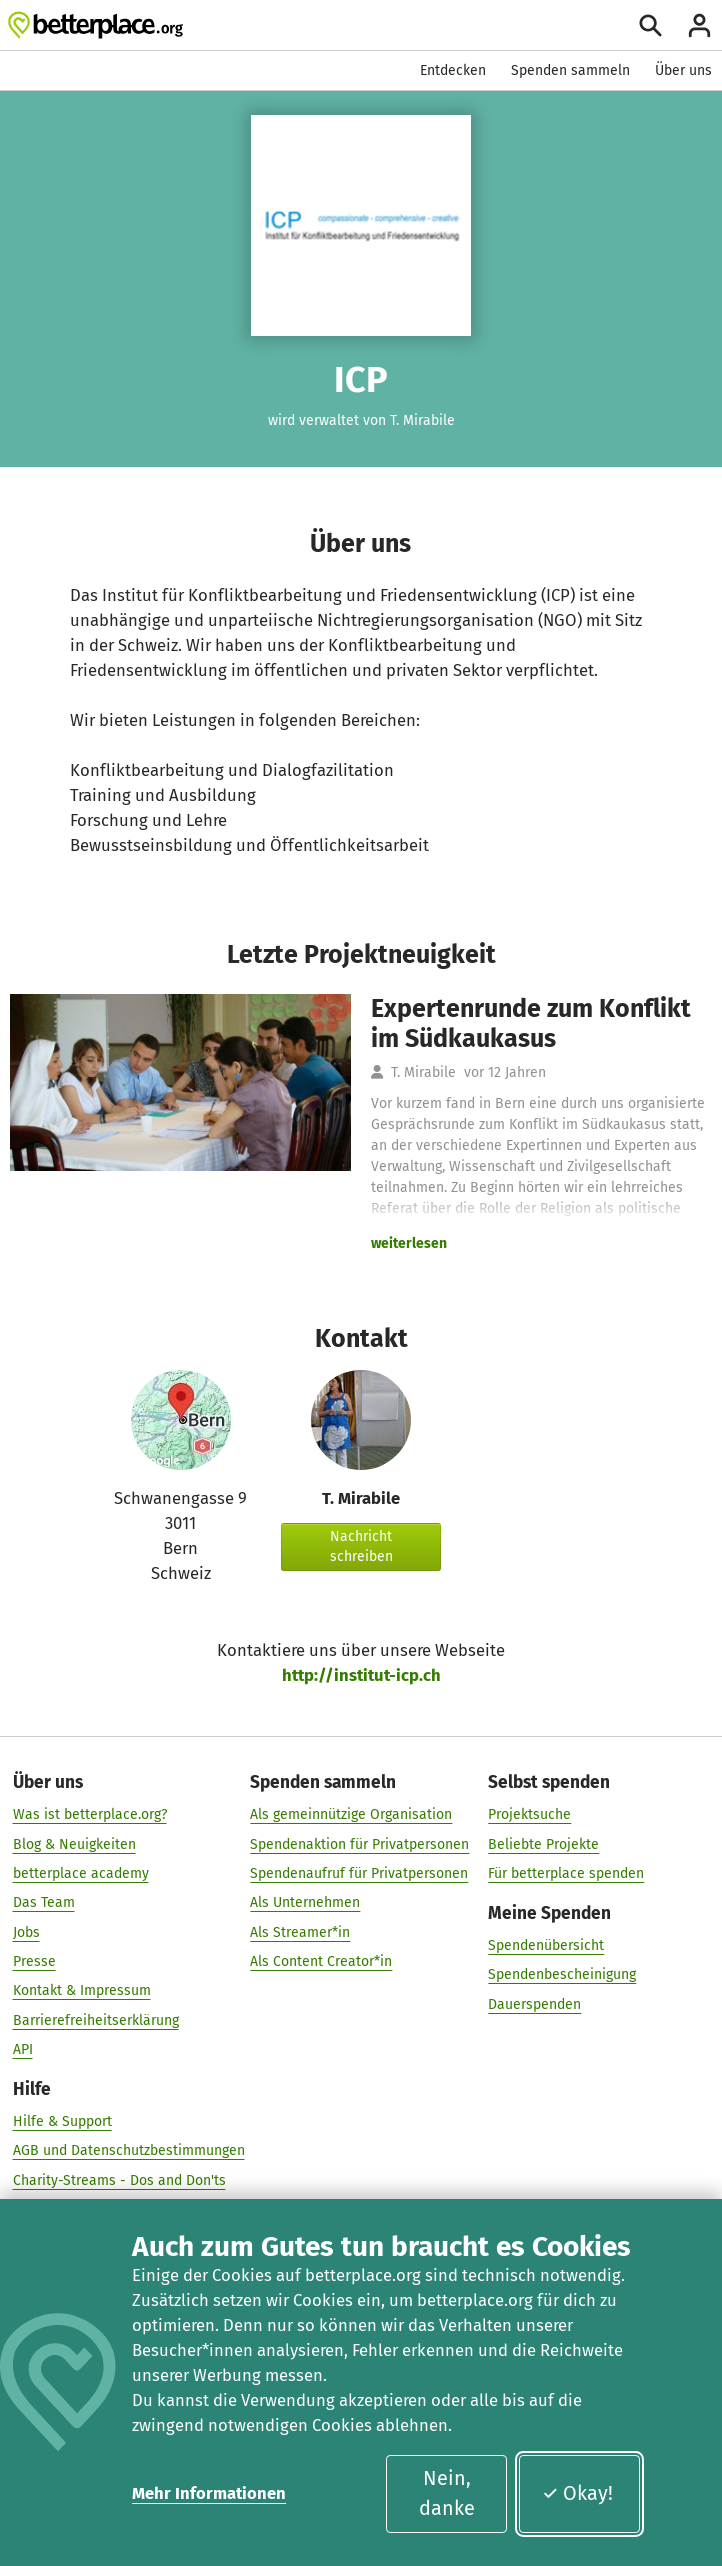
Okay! (577, 2493)
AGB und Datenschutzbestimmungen (129, 2151)
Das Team (44, 1902)
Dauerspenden (534, 2004)
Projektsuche (529, 1814)
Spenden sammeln (570, 70)
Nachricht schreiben (361, 1546)
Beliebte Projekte (543, 1844)
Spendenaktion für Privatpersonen (359, 1844)
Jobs (26, 1932)
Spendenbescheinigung (562, 1974)
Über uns (683, 70)
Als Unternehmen (305, 1902)
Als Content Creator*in (321, 1961)
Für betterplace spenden (566, 1873)
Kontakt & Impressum (82, 1991)
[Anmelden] (699, 25)
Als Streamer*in (300, 1932)
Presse (34, 1961)
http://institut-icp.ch (361, 1675)
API (23, 2049)
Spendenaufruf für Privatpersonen (359, 1873)
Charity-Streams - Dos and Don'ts (119, 2180)
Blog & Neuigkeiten (74, 1844)
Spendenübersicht (546, 1945)
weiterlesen (409, 1243)
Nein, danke (447, 2493)
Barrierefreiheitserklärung (96, 2020)
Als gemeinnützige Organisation (351, 1814)
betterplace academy (81, 1873)
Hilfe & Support (62, 2121)
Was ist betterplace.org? (90, 1814)
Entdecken (453, 70)
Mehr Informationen (209, 2493)
